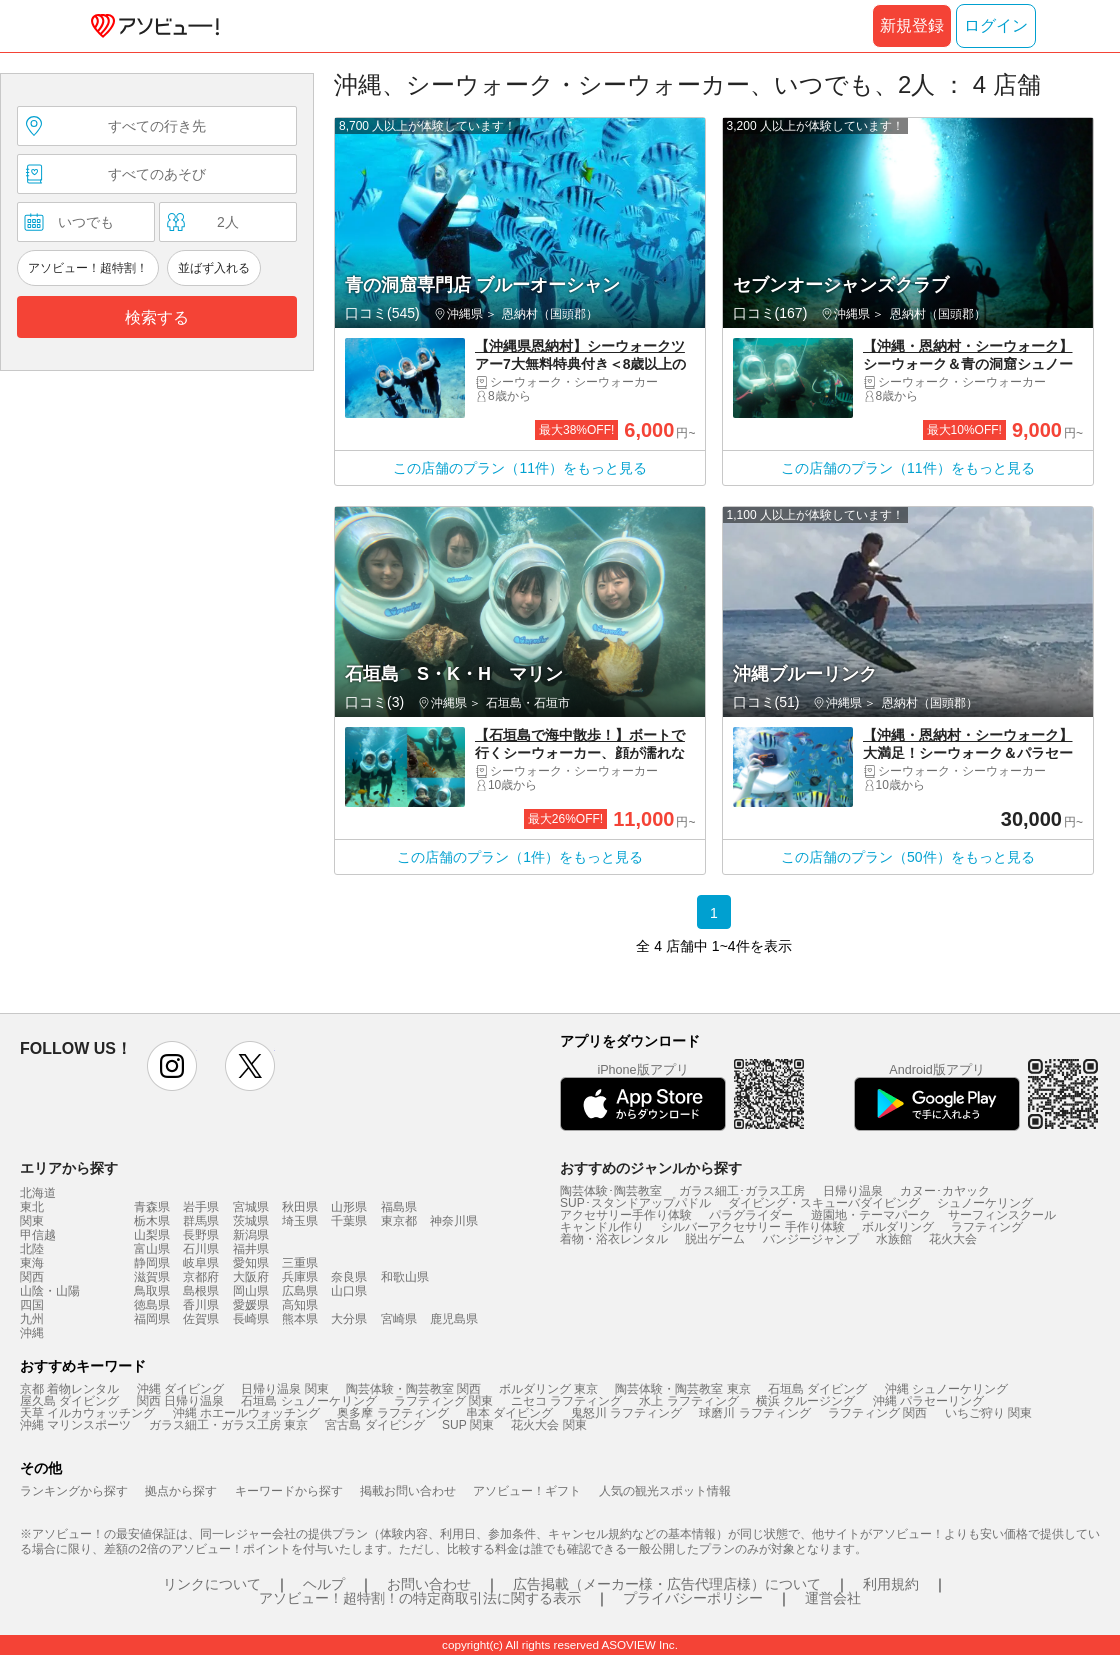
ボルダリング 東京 (548, 1389)
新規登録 (912, 25)
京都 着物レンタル (69, 1389)
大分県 (349, 1319)
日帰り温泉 (853, 1191)
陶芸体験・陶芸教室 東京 (682, 1389)
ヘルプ (324, 1584)
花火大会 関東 (548, 1425)
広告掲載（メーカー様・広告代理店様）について (667, 1584)
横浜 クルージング (805, 1401)
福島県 (399, 1207)
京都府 (201, 1277)
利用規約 (891, 1584)
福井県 (251, 1249)
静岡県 (152, 1263)
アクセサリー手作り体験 (626, 1215)
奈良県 (349, 1277)
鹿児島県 (454, 1319)
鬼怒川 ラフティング (626, 1413)
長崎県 (251, 1319)
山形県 (349, 1207)
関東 (32, 1221)
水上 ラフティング (688, 1401)
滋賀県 (152, 1277)
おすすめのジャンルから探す (651, 1168)
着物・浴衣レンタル (614, 1239)
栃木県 (152, 1221)
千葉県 (349, 1221)
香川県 (201, 1305)
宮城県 (251, 1207)
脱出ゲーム (715, 1239)
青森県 (152, 1207)
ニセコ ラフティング (566, 1401)
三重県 (300, 1263)
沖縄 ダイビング (180, 1389)
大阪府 (251, 1277)
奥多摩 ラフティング (392, 1413)
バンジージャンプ (811, 1239)
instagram (172, 1066)
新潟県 (251, 1235)
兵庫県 (300, 1277)
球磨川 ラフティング (754, 1413)
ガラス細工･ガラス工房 (742, 1191)
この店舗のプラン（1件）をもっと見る (520, 857)
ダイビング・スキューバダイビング (824, 1203)
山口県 (349, 1291)
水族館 (894, 1239)
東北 (32, 1207)
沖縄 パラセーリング (928, 1401)
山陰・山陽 (50, 1291)
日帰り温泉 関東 (284, 1389)
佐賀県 (201, 1319)
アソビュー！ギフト (527, 1491)
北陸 (32, 1249)
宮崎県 (399, 1319)
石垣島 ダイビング (817, 1389)
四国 (32, 1305)
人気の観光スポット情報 (665, 1491)
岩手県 (201, 1207)
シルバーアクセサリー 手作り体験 (752, 1227)
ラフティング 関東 (443, 1401)
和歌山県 (405, 1277)
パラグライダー (751, 1215)
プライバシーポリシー (693, 1598)
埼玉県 (300, 1221)
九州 (32, 1319)
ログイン (996, 25)
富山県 (152, 1249)
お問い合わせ (429, 1584)
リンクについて (212, 1584)
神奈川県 (454, 1221)
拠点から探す (181, 1491)
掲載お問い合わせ (408, 1491)
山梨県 (152, 1235)
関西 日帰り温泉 (180, 1401)
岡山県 (251, 1291)
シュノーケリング (985, 1203)
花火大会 (953, 1239)
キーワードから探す (289, 1491)
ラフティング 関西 (877, 1413)
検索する (157, 317)
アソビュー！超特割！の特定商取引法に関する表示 (420, 1598)
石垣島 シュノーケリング (308, 1401)
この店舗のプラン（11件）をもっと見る (520, 468)
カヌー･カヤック (945, 1191)
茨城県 (251, 1221)
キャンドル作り (602, 1227)
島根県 (201, 1291)
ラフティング (987, 1227)
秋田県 (300, 1207)
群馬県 (201, 1221)
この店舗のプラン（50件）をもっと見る (908, 857)
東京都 (399, 1221)
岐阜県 (201, 1263)
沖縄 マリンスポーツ (75, 1425)
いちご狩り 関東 (988, 1413)
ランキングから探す (74, 1491)
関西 (32, 1277)
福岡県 (152, 1319)
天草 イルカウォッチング (87, 1413)
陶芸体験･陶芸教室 (611, 1191)
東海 (32, 1263)
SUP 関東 (468, 1425)
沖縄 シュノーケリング (946, 1389)
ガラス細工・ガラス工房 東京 (228, 1425)
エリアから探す (69, 1168)
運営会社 (833, 1598)
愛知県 (251, 1263)
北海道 (38, 1193)
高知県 (300, 1305)
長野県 (201, 1235)
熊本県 (300, 1319)
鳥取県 (152, 1291)
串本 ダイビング (509, 1413)
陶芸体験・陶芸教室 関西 (413, 1389)
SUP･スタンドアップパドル (635, 1203)
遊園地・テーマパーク (871, 1215)
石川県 (201, 1249)
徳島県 (152, 1305)
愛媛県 (251, 1305)
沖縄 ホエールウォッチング (246, 1413)
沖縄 (32, 1333)
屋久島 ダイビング (69, 1401)
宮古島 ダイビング (374, 1425)
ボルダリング (898, 1227)
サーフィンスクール (1002, 1215)
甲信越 (38, 1235)
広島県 (300, 1291)
